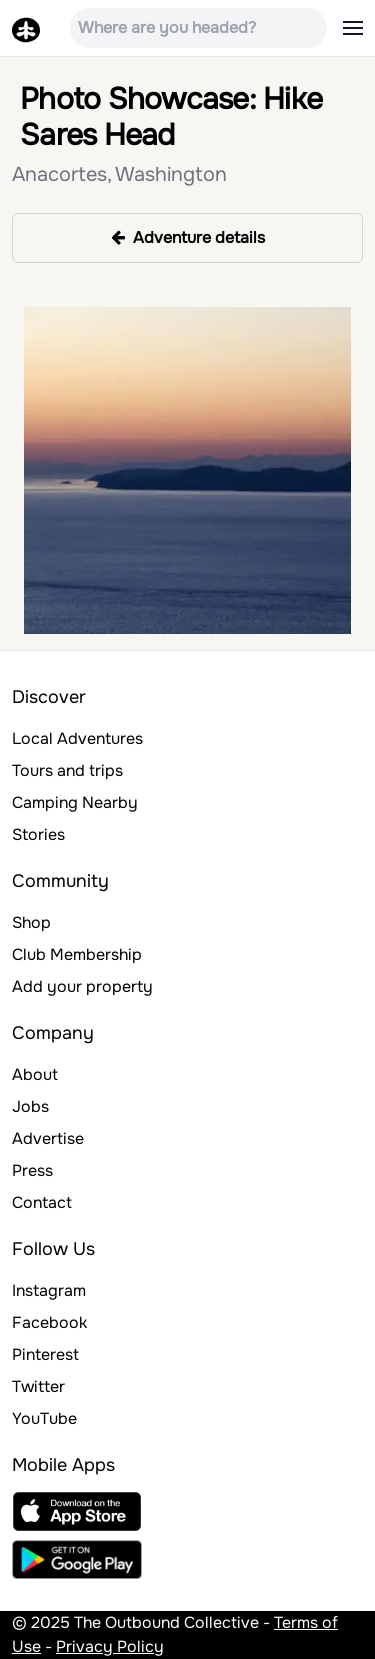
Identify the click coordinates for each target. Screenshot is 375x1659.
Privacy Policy (110, 1646)
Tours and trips (67, 770)
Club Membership (77, 954)
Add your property (82, 986)
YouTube (44, 1418)
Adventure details (188, 237)
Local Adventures (77, 738)
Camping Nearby (75, 802)
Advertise (48, 1138)
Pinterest (45, 1354)
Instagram (49, 1290)
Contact (42, 1202)
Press (32, 1170)
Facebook (49, 1322)
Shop (31, 922)
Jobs (30, 1106)
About (35, 1074)
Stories (38, 834)
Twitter (38, 1386)
